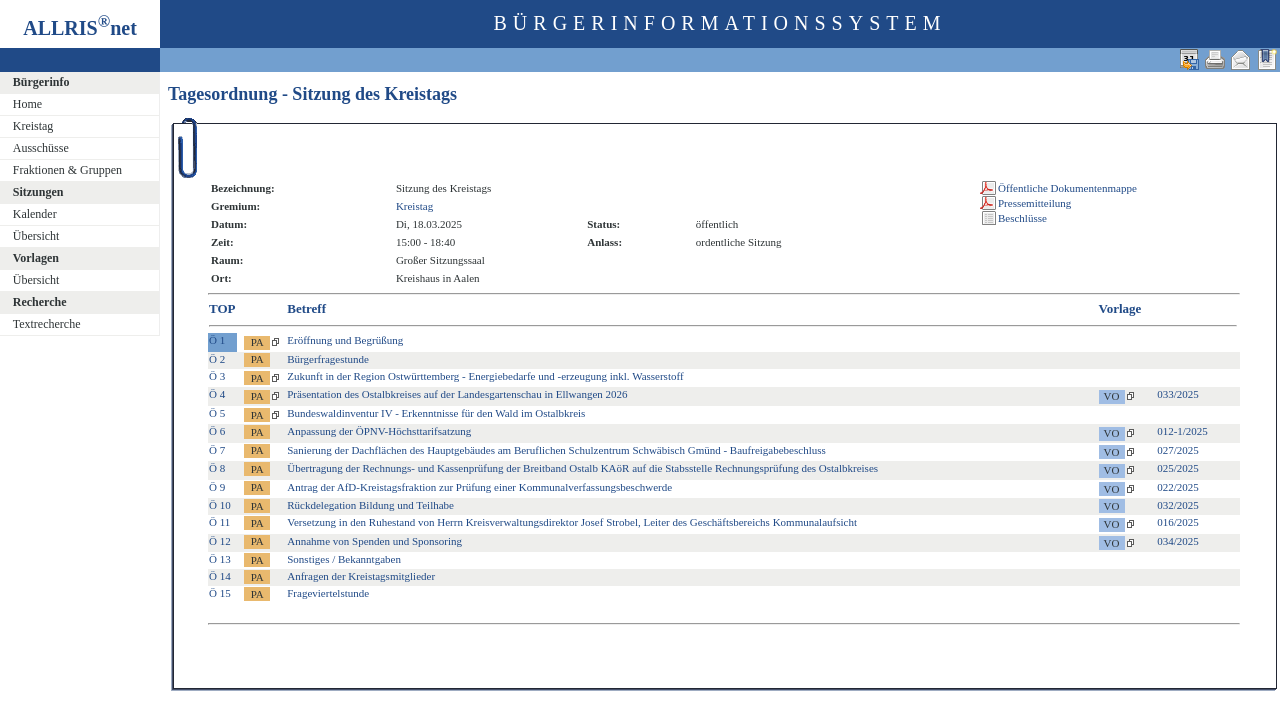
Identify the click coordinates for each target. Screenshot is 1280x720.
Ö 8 (217, 468)
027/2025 (1178, 450)
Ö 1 (217, 340)
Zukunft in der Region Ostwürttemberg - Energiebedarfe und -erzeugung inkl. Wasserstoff (485, 376)
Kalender (35, 214)
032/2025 (1178, 505)
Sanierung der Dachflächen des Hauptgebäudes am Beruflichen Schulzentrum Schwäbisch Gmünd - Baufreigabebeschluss (556, 450)
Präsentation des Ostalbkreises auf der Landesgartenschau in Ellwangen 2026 (457, 394)
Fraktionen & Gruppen (67, 170)
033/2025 (1178, 394)
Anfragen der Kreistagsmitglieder (361, 576)
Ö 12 (220, 541)
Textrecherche (47, 324)
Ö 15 (220, 593)
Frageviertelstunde (328, 593)
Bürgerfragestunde (328, 359)
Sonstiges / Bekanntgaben (344, 559)
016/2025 (1178, 522)
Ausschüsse (41, 148)
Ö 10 (220, 505)
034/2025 (1178, 541)
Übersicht (36, 236)
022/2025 (1178, 487)
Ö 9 (217, 487)
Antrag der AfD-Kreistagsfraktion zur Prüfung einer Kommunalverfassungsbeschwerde (479, 487)
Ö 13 (220, 559)
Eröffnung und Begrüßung (345, 340)
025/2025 (1178, 468)
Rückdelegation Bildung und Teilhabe (370, 505)
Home (27, 104)
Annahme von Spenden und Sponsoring (374, 541)
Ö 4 (217, 394)
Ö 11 (219, 522)
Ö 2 (217, 359)
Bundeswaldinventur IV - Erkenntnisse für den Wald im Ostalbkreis (436, 413)
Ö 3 (217, 376)
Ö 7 (217, 450)
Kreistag (33, 126)
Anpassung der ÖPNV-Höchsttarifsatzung (379, 431)
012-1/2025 (1182, 431)
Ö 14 (220, 576)
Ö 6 (217, 431)
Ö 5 (217, 413)
